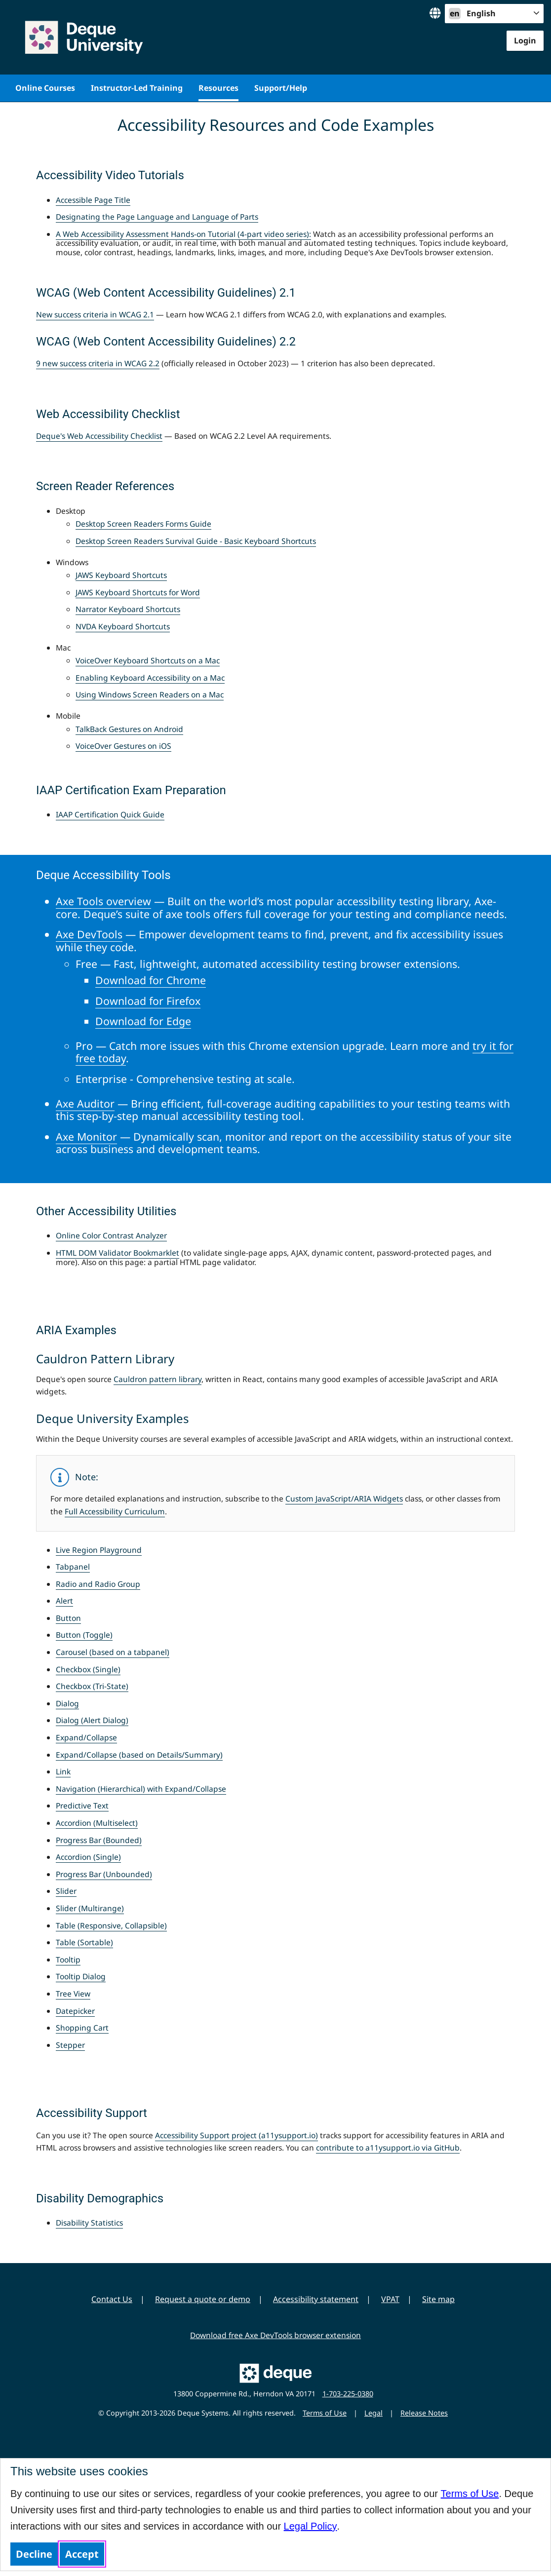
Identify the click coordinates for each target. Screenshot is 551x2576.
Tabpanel (73, 1566)
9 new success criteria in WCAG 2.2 (97, 363)
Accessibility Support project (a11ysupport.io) (236, 2135)
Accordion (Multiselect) (97, 1822)
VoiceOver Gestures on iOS (123, 745)
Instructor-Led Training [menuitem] (137, 87)
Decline (34, 2554)
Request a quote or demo (202, 2299)
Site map (438, 2299)
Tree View (73, 1993)
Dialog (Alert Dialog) (92, 1720)
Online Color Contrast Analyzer (111, 1235)
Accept (82, 2554)
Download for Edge (143, 1021)
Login (525, 40)
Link (63, 1771)
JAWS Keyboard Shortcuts (121, 575)
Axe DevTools (89, 934)
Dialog (67, 1703)
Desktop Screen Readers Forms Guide (143, 523)
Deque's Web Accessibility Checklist (99, 435)
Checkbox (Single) (88, 1669)
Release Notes (424, 2413)
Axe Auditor (85, 1103)
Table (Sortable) (84, 1942)
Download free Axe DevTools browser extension (275, 2335)
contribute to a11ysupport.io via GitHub (388, 2147)
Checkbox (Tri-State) (92, 1686)
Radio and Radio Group (98, 1583)
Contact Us (111, 2299)
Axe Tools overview (103, 901)
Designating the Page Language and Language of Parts (157, 216)
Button (68, 1618)
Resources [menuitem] (218, 87)
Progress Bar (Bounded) (99, 1840)
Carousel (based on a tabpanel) (112, 1652)
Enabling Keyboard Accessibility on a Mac (150, 677)
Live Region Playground (99, 1549)
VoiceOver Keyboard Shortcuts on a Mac (148, 660)
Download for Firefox (147, 1001)
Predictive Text (82, 1805)
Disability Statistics (89, 2222)
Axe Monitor (86, 1136)
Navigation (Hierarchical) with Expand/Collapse (141, 1788)
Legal (373, 2413)
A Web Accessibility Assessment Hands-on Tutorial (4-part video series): (183, 234)
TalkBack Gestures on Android (129, 729)
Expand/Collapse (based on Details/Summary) (139, 1754)
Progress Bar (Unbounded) (104, 1874)
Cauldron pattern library (157, 1379)
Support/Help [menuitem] (280, 87)
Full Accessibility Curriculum (115, 1511)
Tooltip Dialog (81, 1976)
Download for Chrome (150, 980)
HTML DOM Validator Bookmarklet (117, 1252)
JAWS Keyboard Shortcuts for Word (138, 592)
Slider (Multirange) (90, 1908)
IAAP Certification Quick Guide (110, 814)
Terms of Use (470, 2493)
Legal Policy (310, 2526)
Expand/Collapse (86, 1737)
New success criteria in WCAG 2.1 (95, 314)
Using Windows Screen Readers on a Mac (150, 694)
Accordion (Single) (88, 1856)
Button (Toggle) (84, 1634)
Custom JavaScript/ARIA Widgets (344, 1498)
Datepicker (75, 2010)
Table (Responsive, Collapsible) (111, 1925)
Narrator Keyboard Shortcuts (128, 609)
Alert (64, 1600)
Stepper (70, 2044)
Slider (66, 1890)
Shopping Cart (82, 2027)
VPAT (390, 2299)
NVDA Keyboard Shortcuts (123, 626)
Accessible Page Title (93, 199)
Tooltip (68, 1959)
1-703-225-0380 (347, 2393)
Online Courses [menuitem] (45, 87)
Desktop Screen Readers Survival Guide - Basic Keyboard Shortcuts (196, 541)
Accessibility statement (315, 2299)
